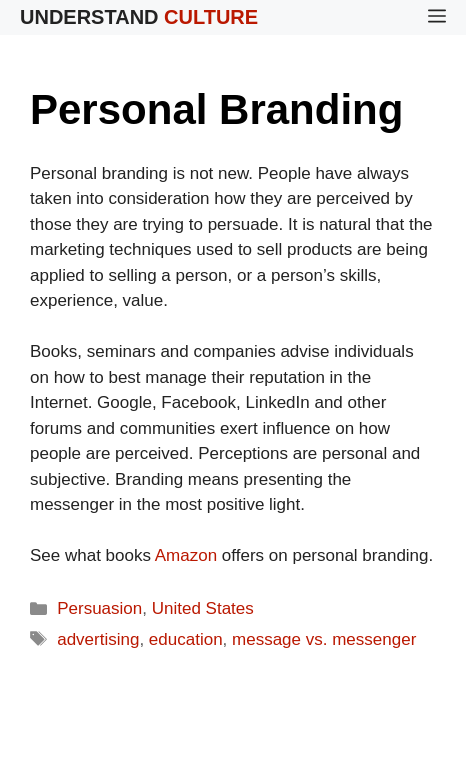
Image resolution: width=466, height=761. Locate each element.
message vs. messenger (324, 639)
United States (203, 608)
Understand (139, 17)
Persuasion (99, 608)
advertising (98, 639)
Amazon (186, 555)
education (186, 639)
